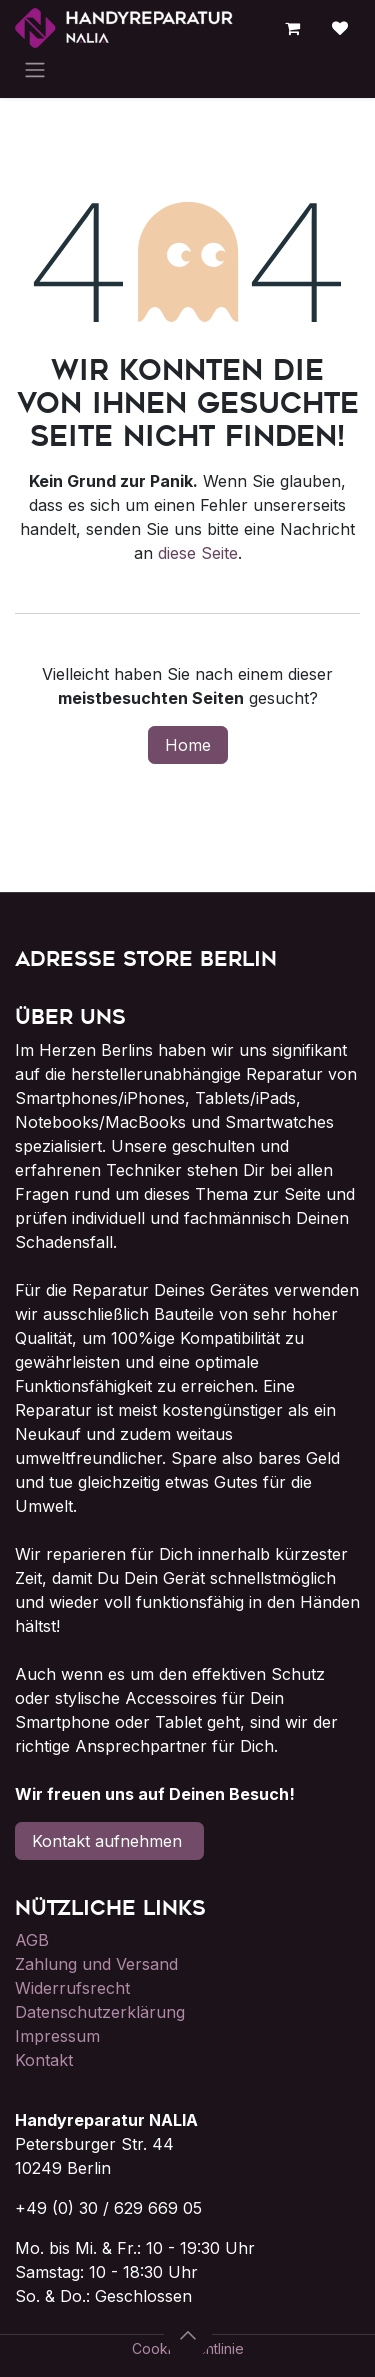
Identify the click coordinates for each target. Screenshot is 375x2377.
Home (188, 745)
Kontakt (44, 2060)
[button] (188, 2335)
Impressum (57, 2036)
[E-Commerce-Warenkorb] (292, 28)
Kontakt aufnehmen (109, 1841)
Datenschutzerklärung (100, 2012)
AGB (32, 1940)
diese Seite (198, 553)
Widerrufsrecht (72, 1988)
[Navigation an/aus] (35, 69)
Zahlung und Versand (96, 1964)
